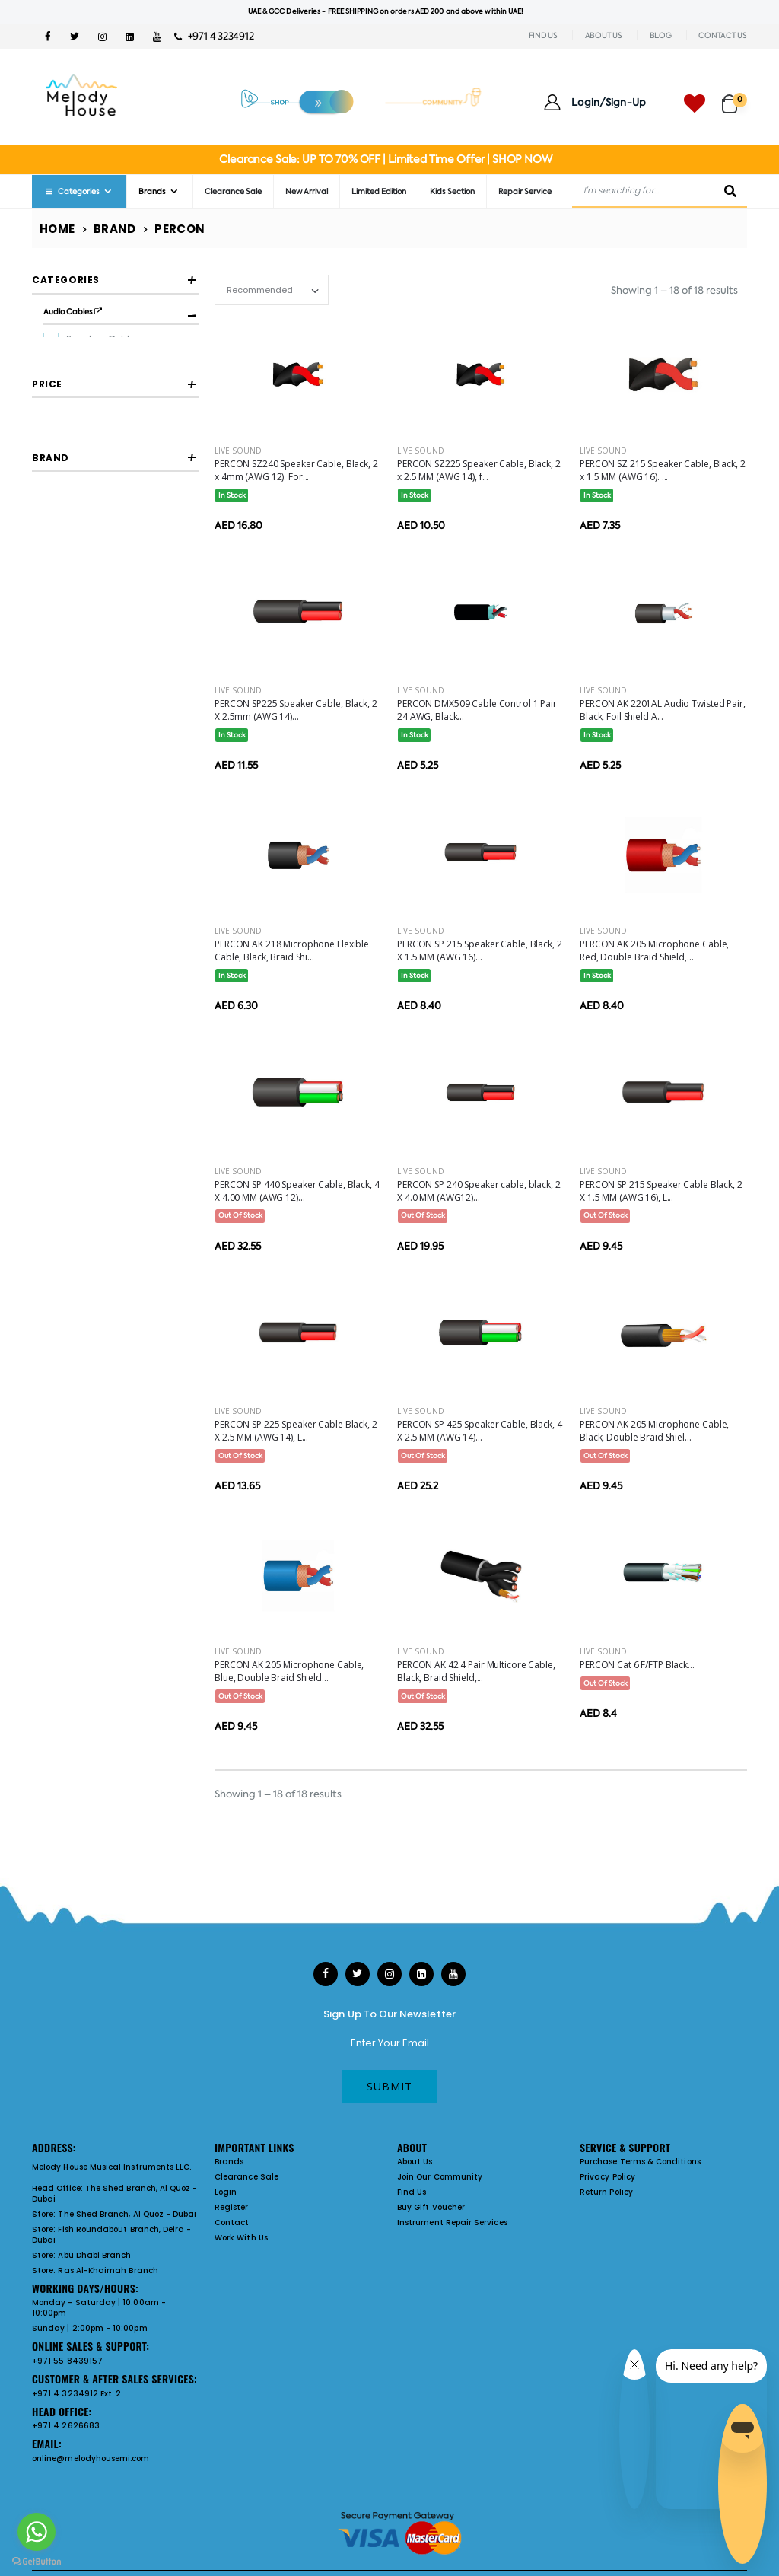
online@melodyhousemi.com (91, 2458)
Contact (232, 2222)
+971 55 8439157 (67, 2361)
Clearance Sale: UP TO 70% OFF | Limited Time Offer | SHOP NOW (385, 159)
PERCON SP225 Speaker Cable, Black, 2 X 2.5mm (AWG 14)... (296, 710)
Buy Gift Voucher (431, 2207)
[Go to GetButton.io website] (36, 2560)
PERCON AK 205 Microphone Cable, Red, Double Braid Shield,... (654, 950)
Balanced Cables (103, 412)
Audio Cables (72, 312)
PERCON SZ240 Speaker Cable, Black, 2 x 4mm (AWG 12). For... (296, 470)
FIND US (543, 35)
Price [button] (47, 578)
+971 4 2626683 (66, 2425)
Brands (152, 191)
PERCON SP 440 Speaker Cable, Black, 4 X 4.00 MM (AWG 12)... (297, 1191)
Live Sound (238, 450)
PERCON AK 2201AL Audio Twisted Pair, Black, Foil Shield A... (663, 710)
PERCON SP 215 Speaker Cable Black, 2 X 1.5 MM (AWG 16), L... (661, 1191)
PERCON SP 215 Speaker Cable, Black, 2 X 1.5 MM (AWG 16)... (479, 950)
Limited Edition (378, 191)
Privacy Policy (607, 2177)
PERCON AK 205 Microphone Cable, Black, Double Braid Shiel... (654, 1431)
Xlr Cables (88, 387)
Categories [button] (66, 280)
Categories (71, 191)
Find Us (411, 2192)
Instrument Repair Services (452, 2222)
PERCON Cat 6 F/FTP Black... (637, 1664)
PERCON (85, 759)
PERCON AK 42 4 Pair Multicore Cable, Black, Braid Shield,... (476, 1671)
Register (232, 2207)
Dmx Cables (92, 363)
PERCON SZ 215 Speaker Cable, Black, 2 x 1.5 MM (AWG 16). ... (663, 470)
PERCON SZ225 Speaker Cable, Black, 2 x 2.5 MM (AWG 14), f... (479, 470)
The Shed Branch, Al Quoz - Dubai (115, 2194)
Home (57, 229)
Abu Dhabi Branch (94, 2255)
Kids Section (452, 191)
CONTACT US (722, 35)
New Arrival (306, 191)
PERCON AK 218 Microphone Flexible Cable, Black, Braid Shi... (292, 950)
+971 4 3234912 (214, 36)
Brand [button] (50, 716)
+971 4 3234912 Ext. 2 (76, 2393)
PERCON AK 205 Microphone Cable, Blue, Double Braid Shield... (289, 1671)
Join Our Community (439, 2177)
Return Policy (606, 2192)
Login (226, 2192)
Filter (65, 654)
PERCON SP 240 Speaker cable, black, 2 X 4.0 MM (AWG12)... (479, 1191)
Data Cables (94, 436)
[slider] (44, 621)
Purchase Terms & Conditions (640, 2161)
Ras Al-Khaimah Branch (107, 2270)
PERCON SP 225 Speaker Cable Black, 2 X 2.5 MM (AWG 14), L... (296, 1431)
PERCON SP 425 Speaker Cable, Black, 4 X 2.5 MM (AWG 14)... (479, 1431)
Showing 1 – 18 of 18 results (674, 290)
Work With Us (241, 2237)
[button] (734, 97)
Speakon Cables (102, 339)
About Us (415, 2161)
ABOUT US (603, 35)
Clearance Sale (233, 191)
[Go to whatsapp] (36, 2532)
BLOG (661, 35)
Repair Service (525, 191)
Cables (61, 458)
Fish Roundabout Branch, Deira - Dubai (111, 2235)
